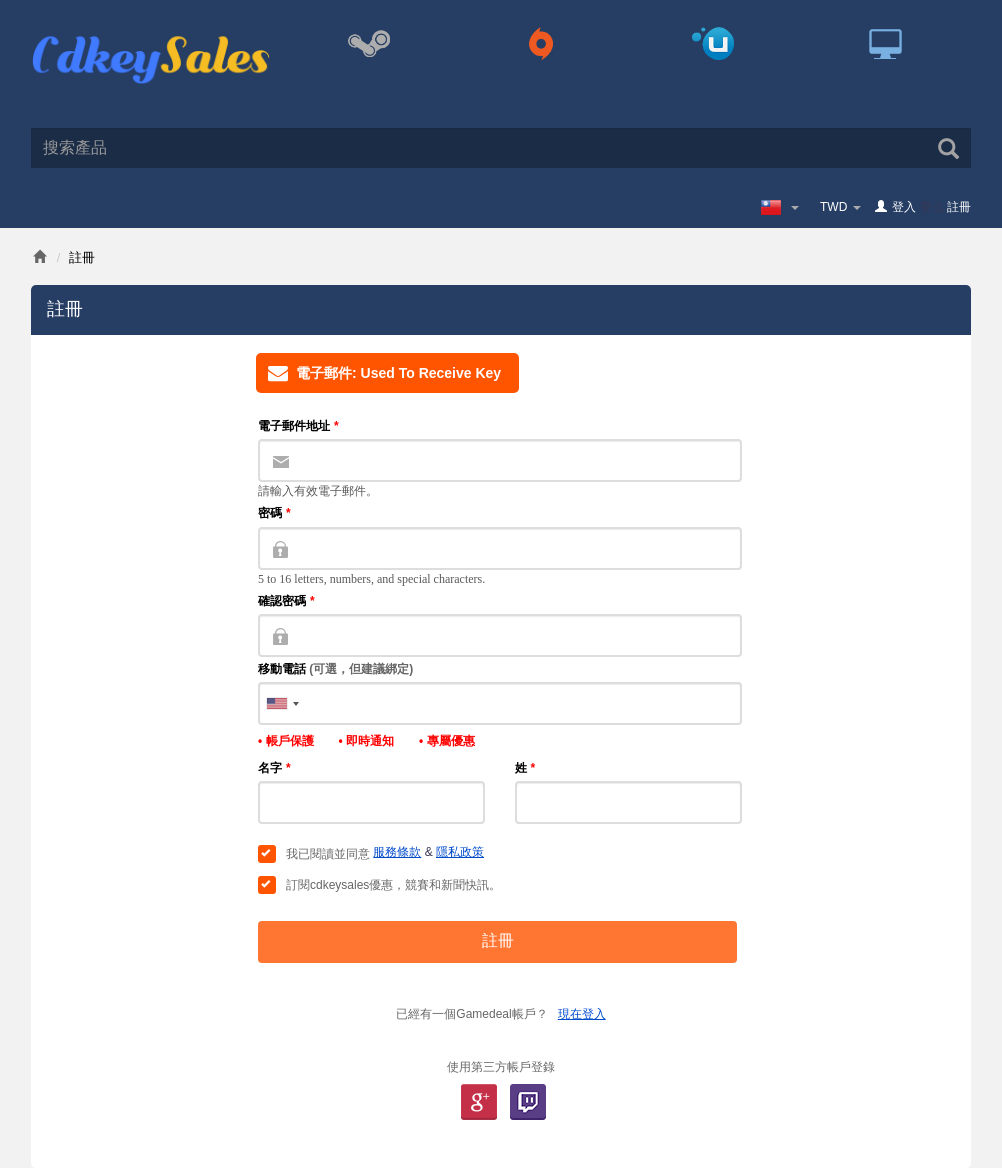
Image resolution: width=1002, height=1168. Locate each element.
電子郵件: (378, 373)
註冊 (959, 207)
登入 (904, 207)
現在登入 (582, 1014)
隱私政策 (460, 852)
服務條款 (397, 852)
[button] (282, 703)
